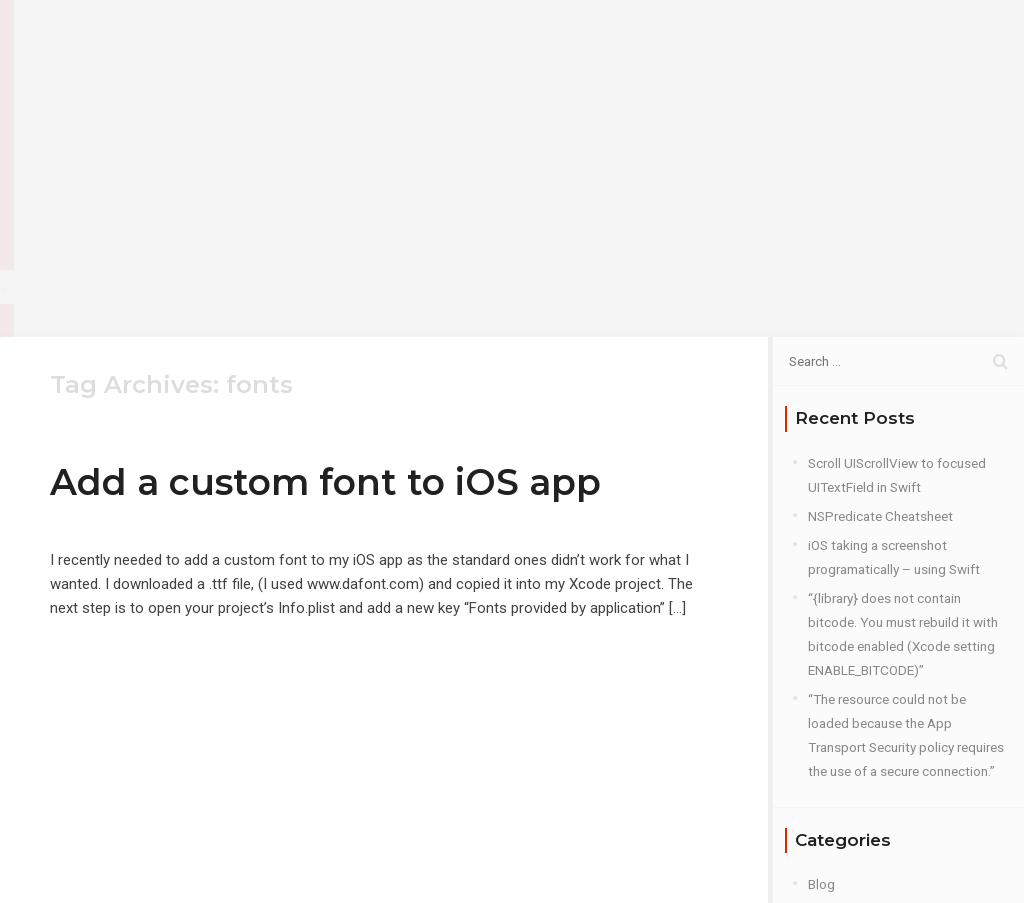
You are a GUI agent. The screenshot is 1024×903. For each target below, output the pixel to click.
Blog (673, 49)
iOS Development (859, 701)
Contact (754, 49)
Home (519, 49)
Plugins (830, 759)
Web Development (862, 817)
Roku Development (864, 788)
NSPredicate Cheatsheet (880, 304)
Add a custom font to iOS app (325, 270)
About (599, 49)
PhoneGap (839, 730)
